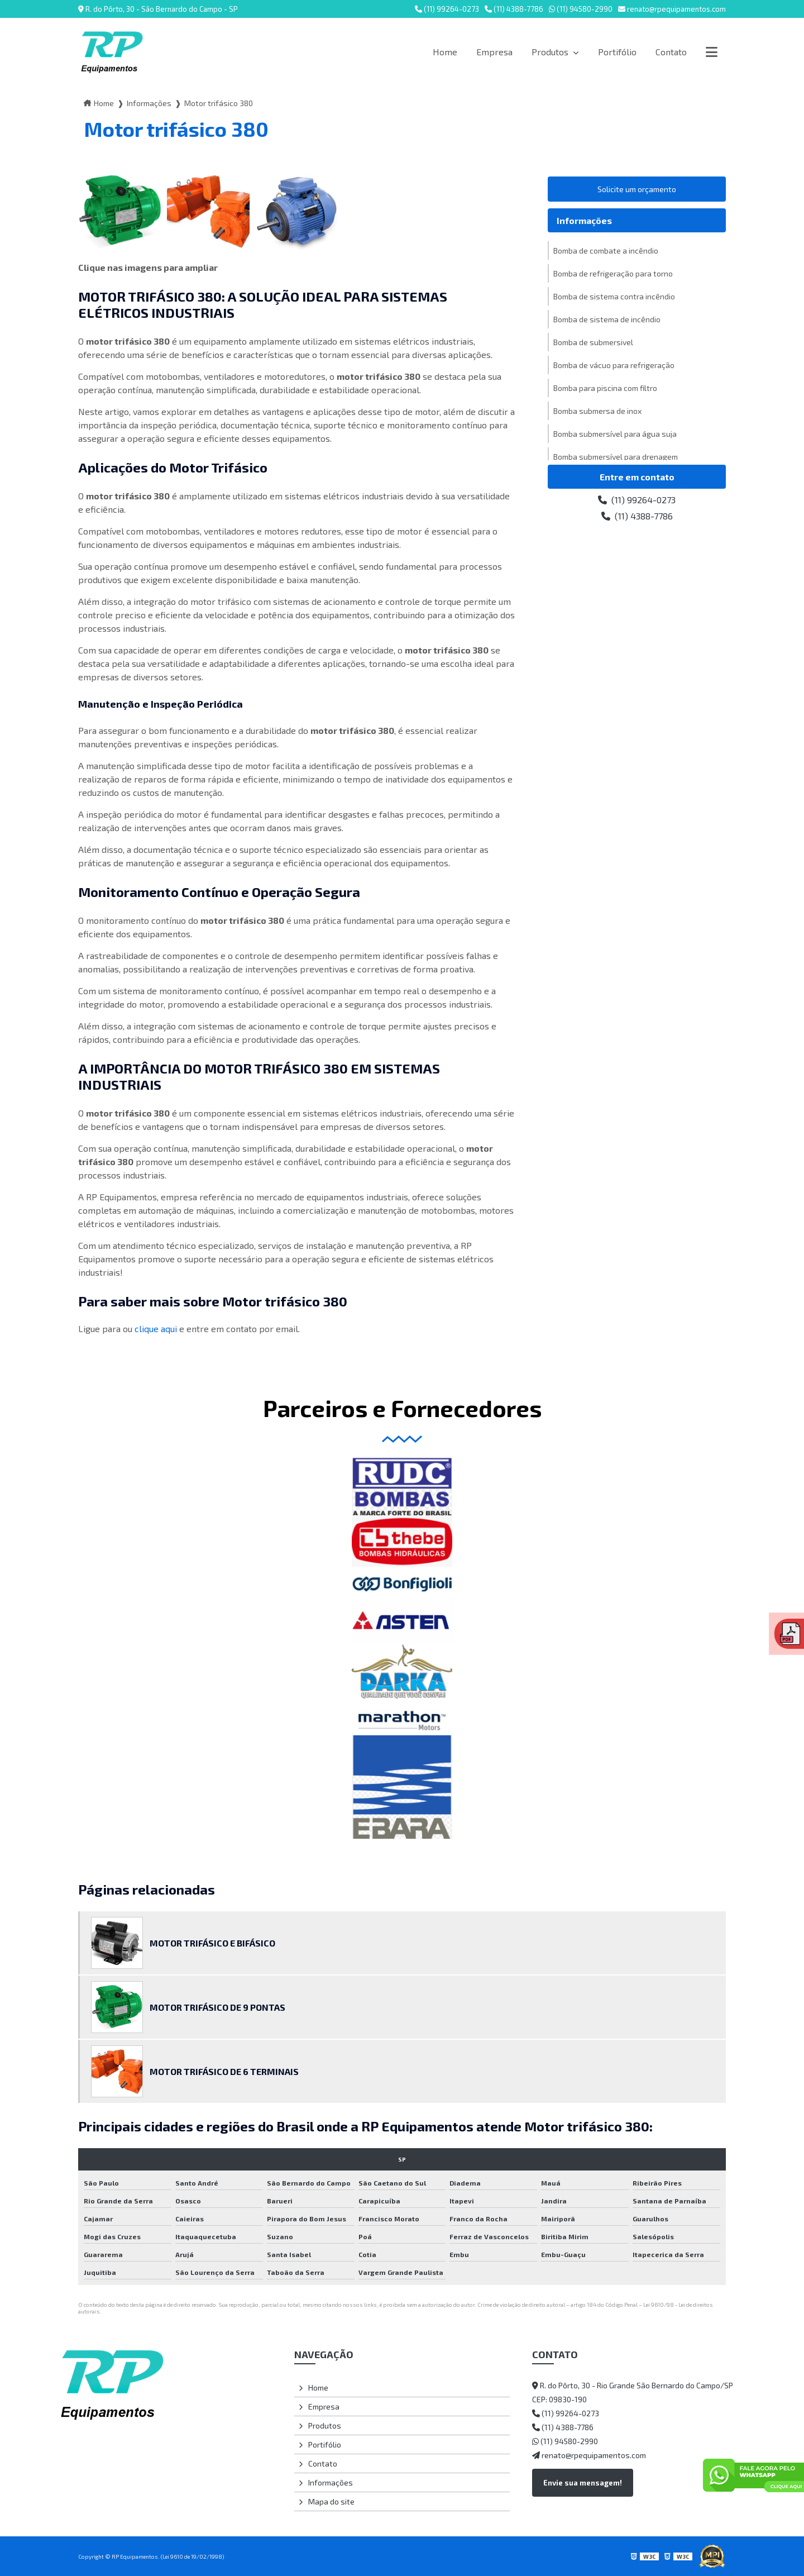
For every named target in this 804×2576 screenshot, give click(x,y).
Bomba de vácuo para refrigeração (613, 365)
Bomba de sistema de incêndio (607, 319)
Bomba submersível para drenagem (615, 456)
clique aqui (156, 1328)
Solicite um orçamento (636, 189)
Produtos (551, 51)
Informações (149, 103)
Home (445, 51)
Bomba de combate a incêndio (605, 250)
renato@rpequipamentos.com (672, 8)
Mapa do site (331, 2501)
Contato (671, 51)
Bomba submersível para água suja (615, 433)
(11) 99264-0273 (447, 8)
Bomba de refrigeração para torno (613, 273)
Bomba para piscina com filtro (605, 388)
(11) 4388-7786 (514, 8)
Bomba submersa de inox (597, 411)
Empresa (494, 51)
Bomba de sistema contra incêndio (614, 296)
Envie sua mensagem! (582, 2482)
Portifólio (617, 51)
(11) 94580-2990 (580, 8)
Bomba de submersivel (593, 342)
